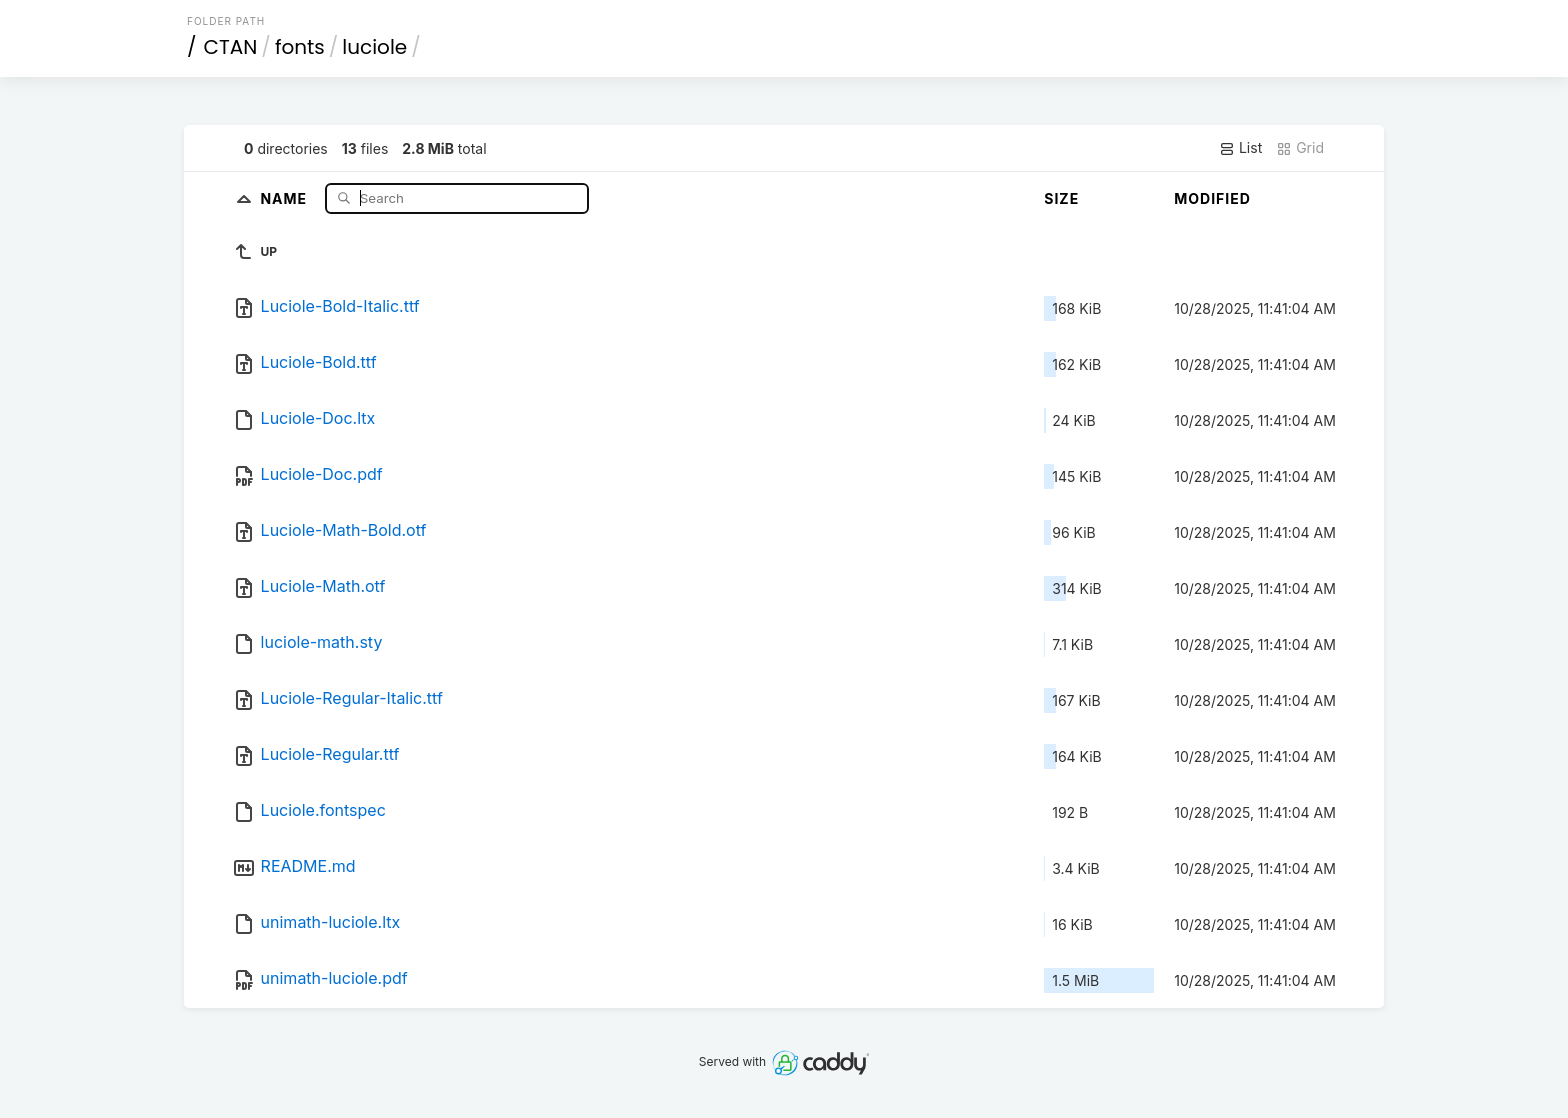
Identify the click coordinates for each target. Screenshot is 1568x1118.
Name (285, 197)
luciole (374, 47)
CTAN (231, 47)
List (1240, 148)
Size (1061, 198)
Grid (1300, 148)
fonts (300, 47)
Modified (1212, 198)
